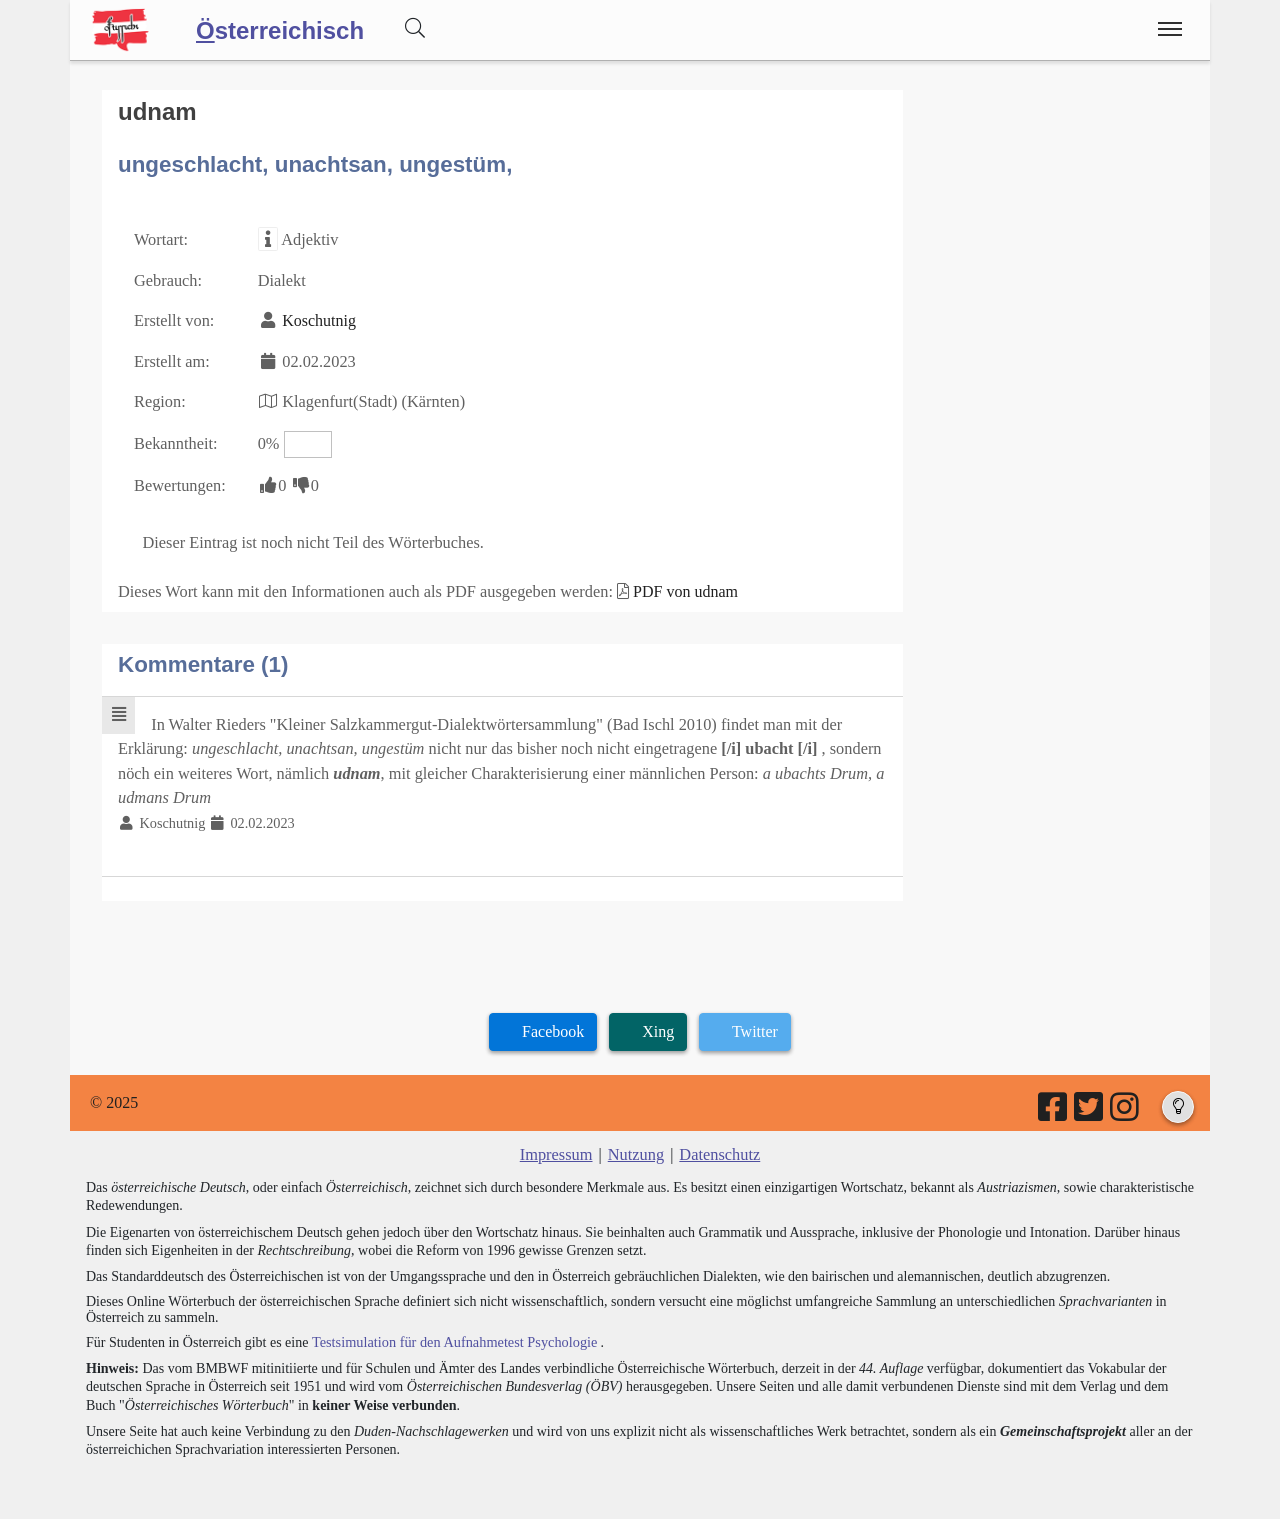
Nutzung (635, 1143)
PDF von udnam (675, 584)
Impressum (557, 1143)
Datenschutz (718, 1143)
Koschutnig (317, 318)
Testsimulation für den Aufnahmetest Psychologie (451, 1329)
